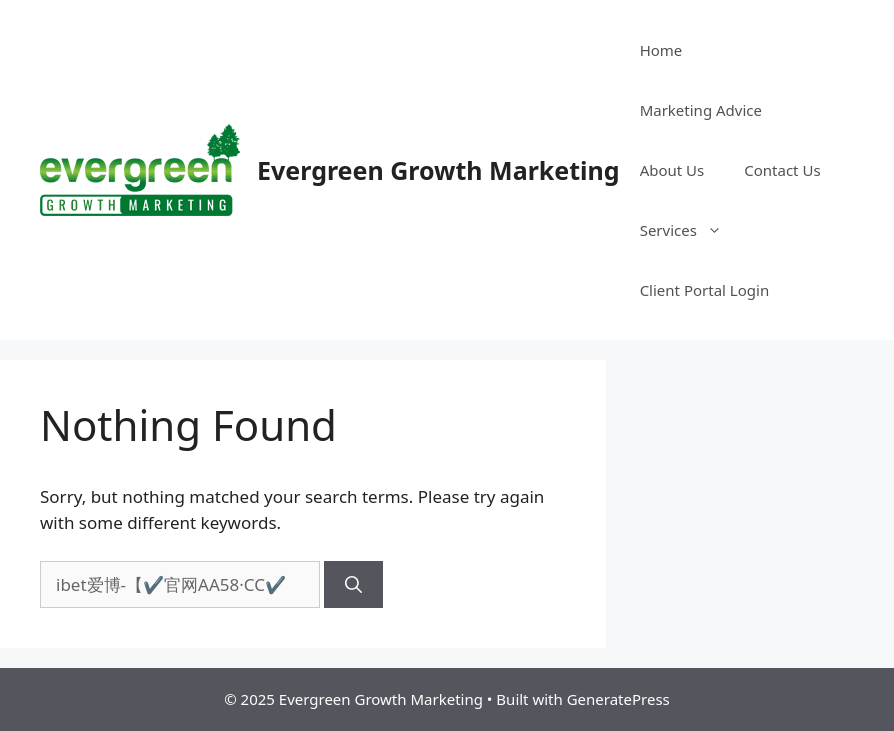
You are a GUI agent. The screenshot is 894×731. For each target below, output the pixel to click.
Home (661, 50)
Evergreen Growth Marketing (438, 170)
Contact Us (782, 170)
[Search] (353, 585)
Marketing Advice (701, 110)
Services (691, 230)
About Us (672, 170)
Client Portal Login (705, 290)
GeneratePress (618, 699)
